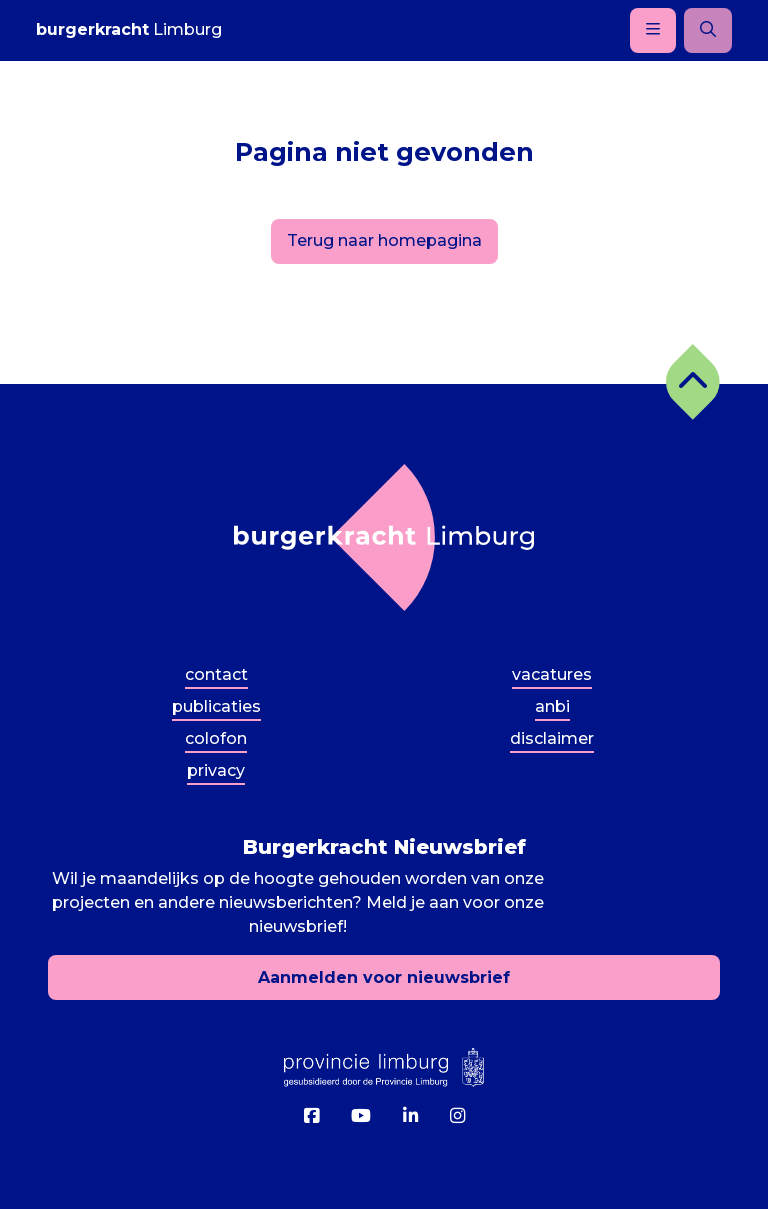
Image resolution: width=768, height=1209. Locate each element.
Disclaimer (552, 738)
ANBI (552, 706)
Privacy (216, 770)
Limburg (129, 29)
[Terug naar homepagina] (384, 537)
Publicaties (216, 706)
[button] (693, 382)
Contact (216, 674)
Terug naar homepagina (384, 240)
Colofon (216, 738)
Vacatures (552, 674)
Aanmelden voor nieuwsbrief (384, 977)
